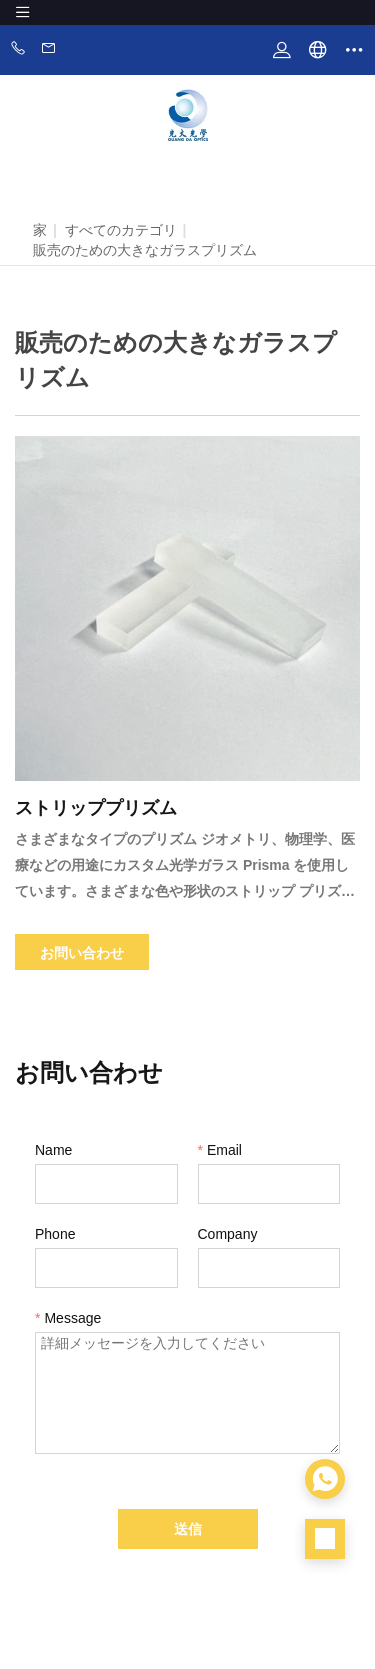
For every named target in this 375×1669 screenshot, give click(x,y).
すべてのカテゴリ (121, 230)
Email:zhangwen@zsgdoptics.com (49, 49)
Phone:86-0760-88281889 (18, 49)
